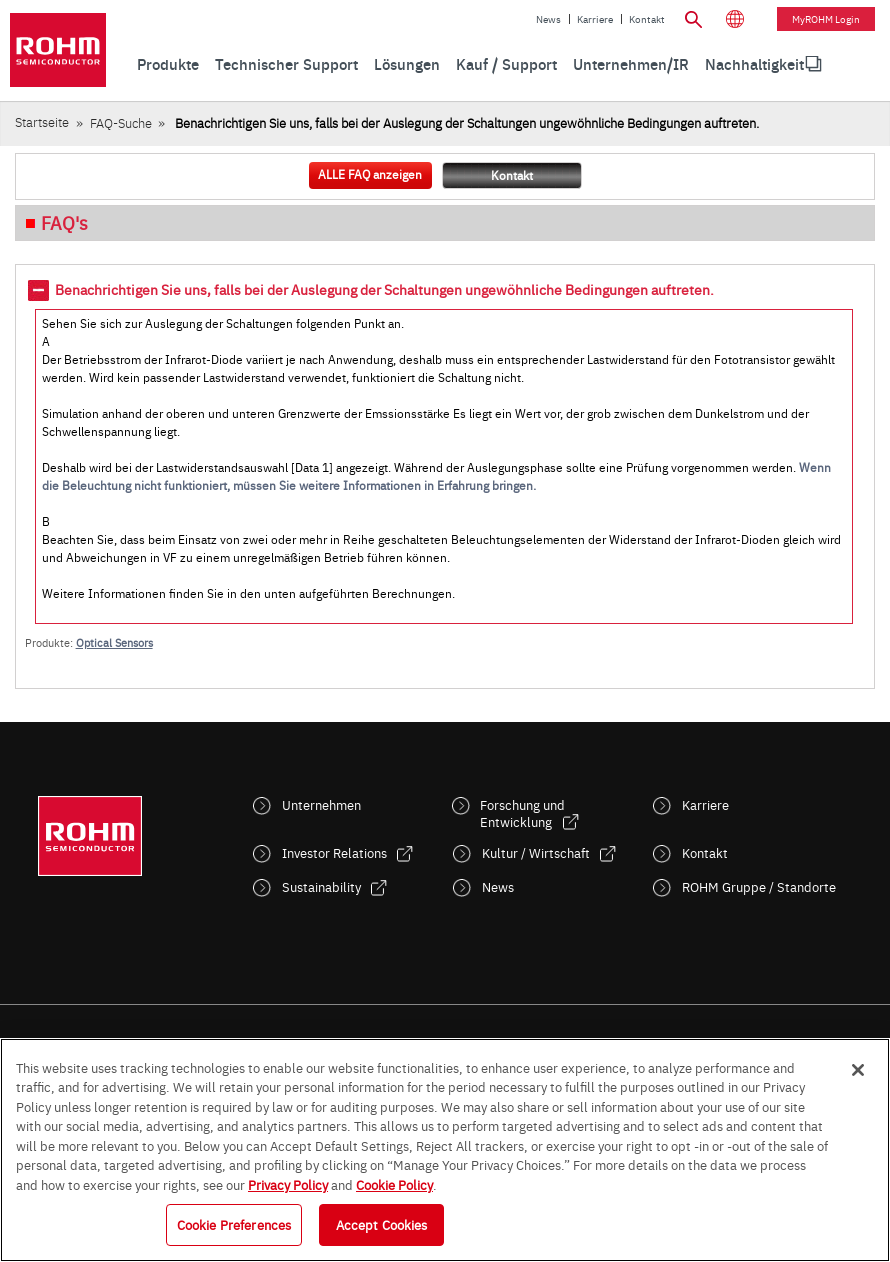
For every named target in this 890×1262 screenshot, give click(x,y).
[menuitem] (754, 64)
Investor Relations (334, 852)
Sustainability (321, 886)
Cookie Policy (394, 1184)
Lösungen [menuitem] (407, 63)
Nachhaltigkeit (754, 63)
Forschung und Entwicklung (522, 813)
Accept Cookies (382, 1224)
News (548, 19)
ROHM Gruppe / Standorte (759, 886)
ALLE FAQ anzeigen (370, 174)
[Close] (858, 1070)
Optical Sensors (114, 642)
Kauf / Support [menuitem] (506, 63)
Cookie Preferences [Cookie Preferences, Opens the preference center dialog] (234, 1224)
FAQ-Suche (121, 122)
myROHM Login (826, 19)
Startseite (42, 121)
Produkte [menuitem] (168, 63)
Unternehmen (321, 804)
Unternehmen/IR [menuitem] (631, 63)
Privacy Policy (288, 1184)
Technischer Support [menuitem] (286, 63)
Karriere (595, 19)
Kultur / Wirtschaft (536, 852)
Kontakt (647, 19)
